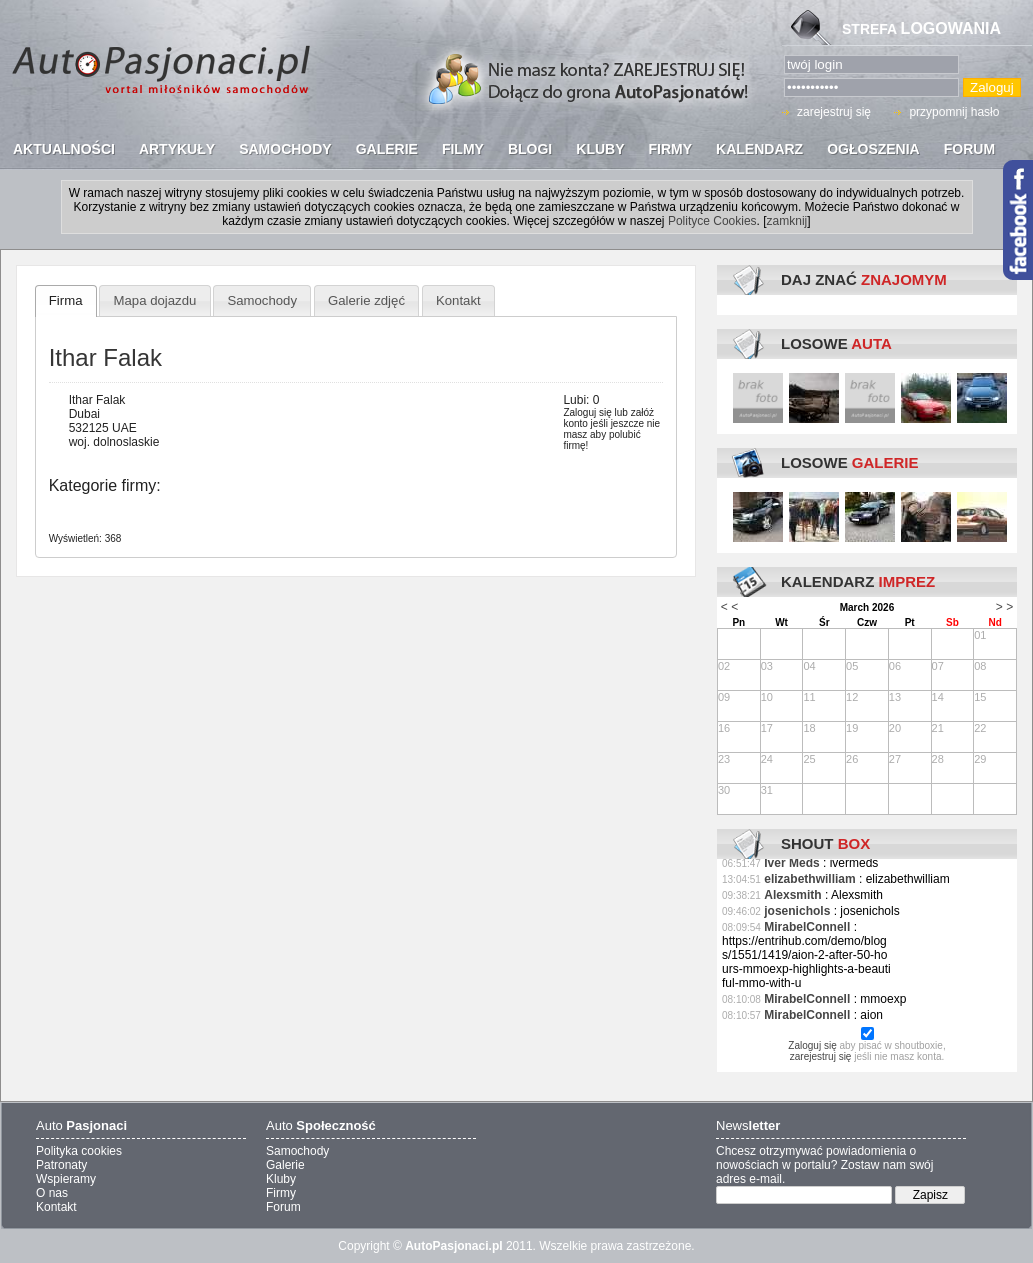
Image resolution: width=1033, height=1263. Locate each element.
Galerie (285, 1165)
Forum (283, 1207)
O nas (52, 1193)
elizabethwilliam (809, 879)
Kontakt (458, 300)
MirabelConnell (807, 927)
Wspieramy (66, 1179)
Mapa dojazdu (155, 300)
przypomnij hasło (954, 112)
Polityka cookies (79, 1151)
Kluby (281, 1179)
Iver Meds (791, 863)
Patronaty (61, 1165)
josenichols (797, 911)
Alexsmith (792, 895)
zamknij (787, 221)
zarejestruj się (834, 112)
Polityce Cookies (712, 221)
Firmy (281, 1193)
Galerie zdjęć (366, 300)
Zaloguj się (587, 412)
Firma (66, 300)
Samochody (262, 300)
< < (729, 607)
